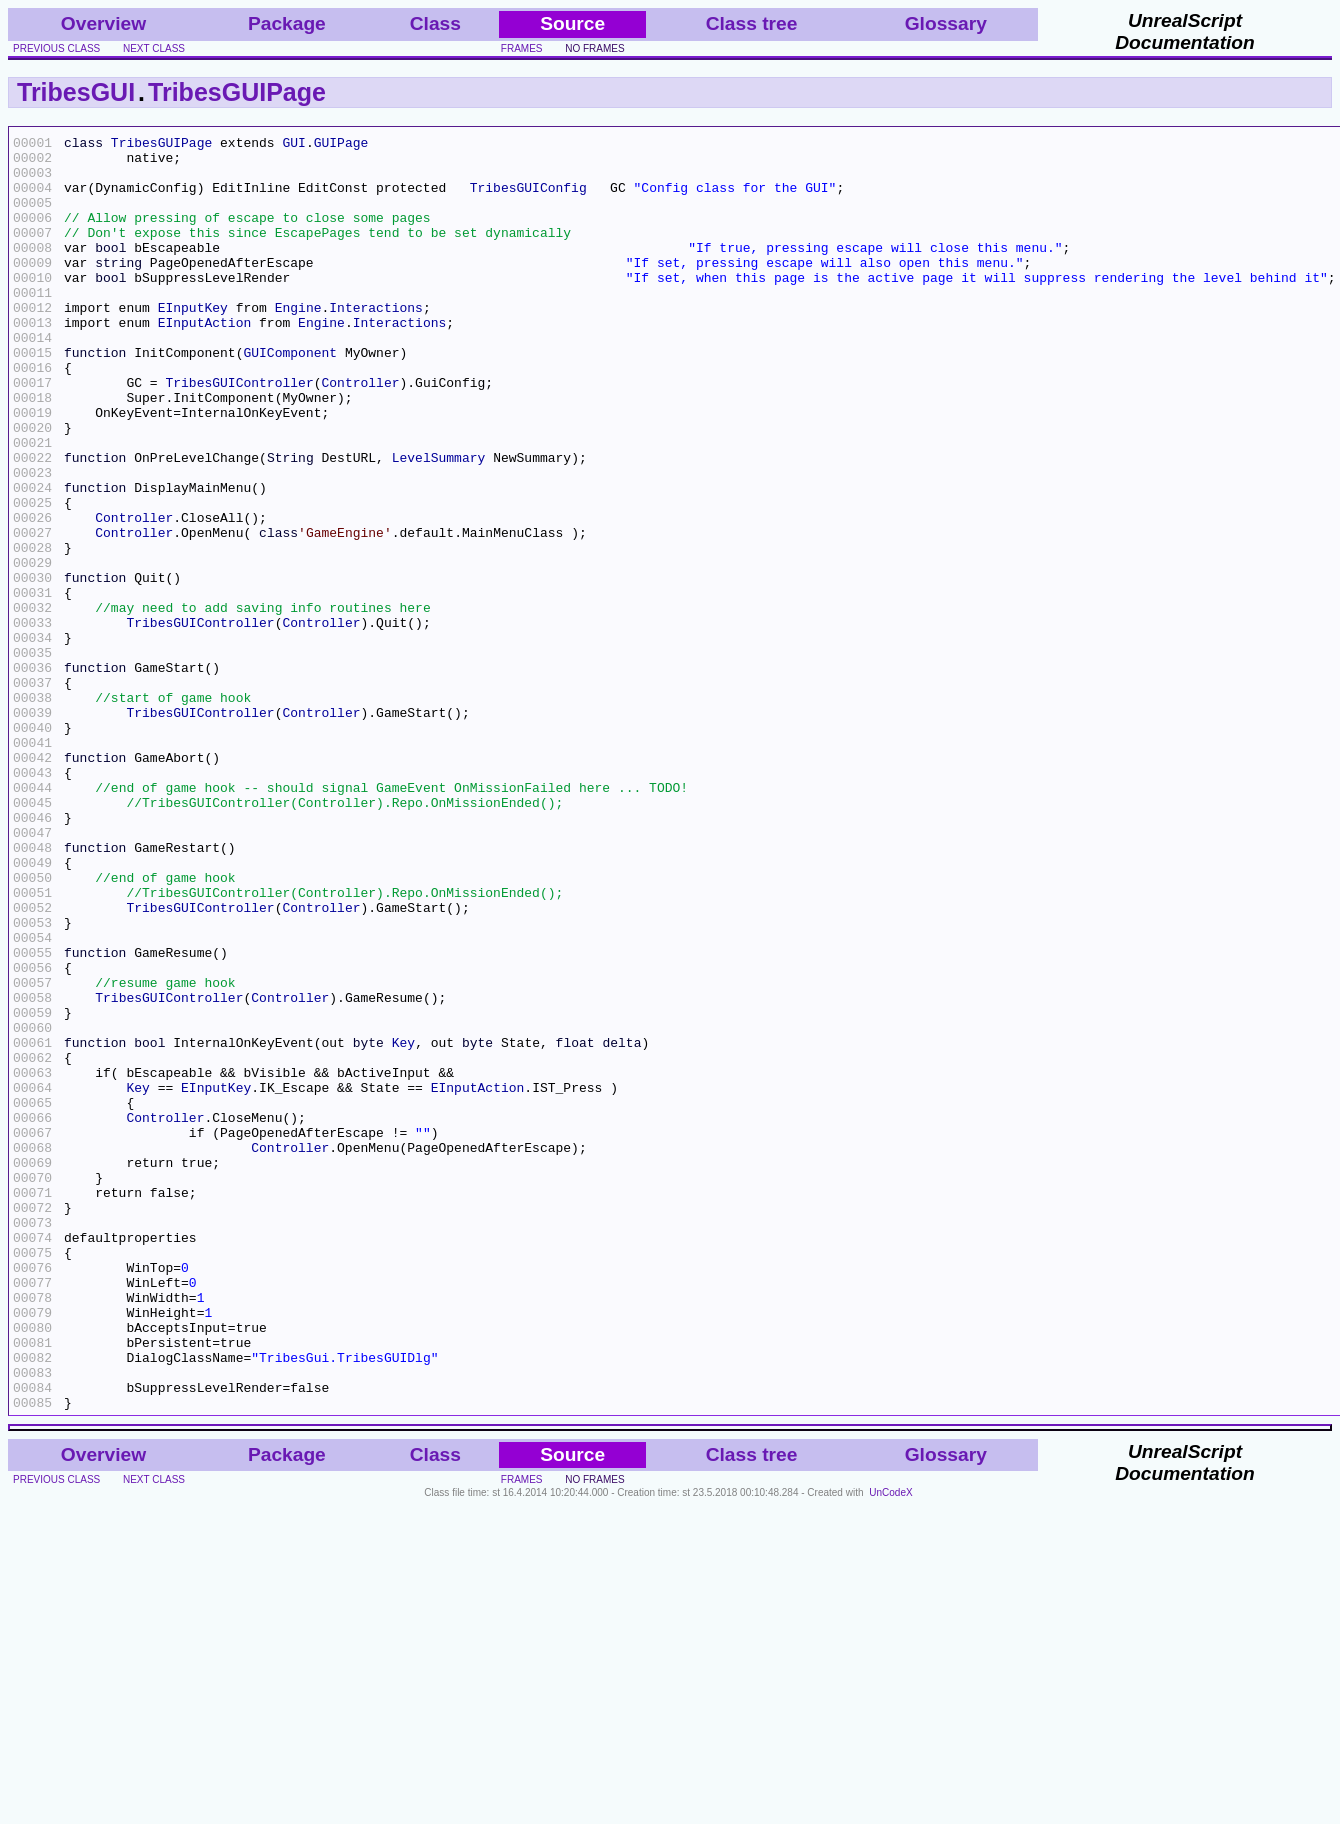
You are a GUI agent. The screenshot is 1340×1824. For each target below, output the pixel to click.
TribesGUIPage (237, 92)
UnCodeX (890, 1747)
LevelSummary (439, 523)
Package (287, 23)
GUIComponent (290, 397)
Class (435, 23)
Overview (103, 23)
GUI (293, 145)
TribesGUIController (239, 433)
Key (403, 1225)
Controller (360, 433)
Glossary (946, 23)
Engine (298, 343)
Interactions (376, 343)
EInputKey (193, 343)
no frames (594, 48)
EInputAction (205, 361)
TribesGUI (76, 92)
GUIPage (341, 145)
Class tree (752, 23)
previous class (56, 48)
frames (522, 48)
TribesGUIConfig (528, 199)
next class (154, 48)
